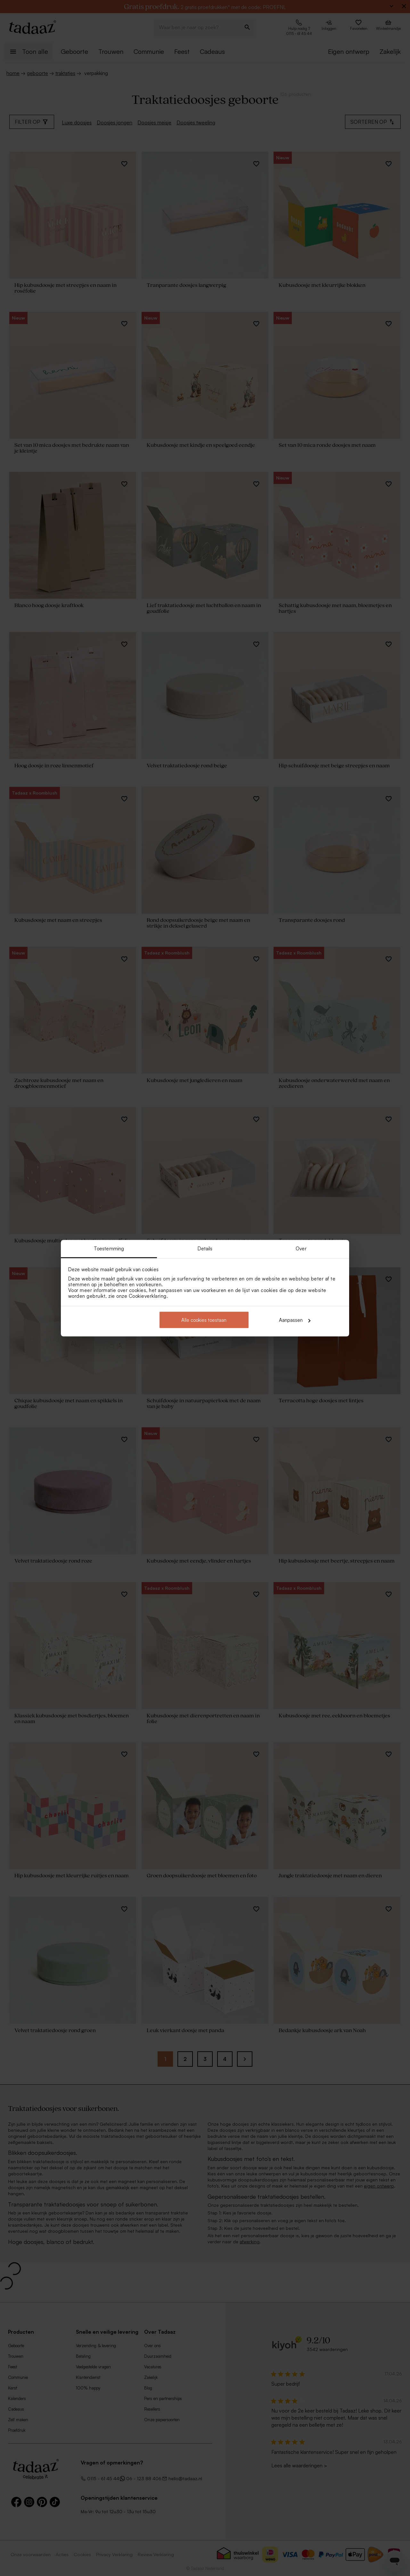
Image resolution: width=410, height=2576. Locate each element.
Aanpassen (294, 1320)
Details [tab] (205, 1248)
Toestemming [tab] (109, 1248)
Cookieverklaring (148, 1296)
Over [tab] (301, 1248)
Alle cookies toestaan (203, 1320)
